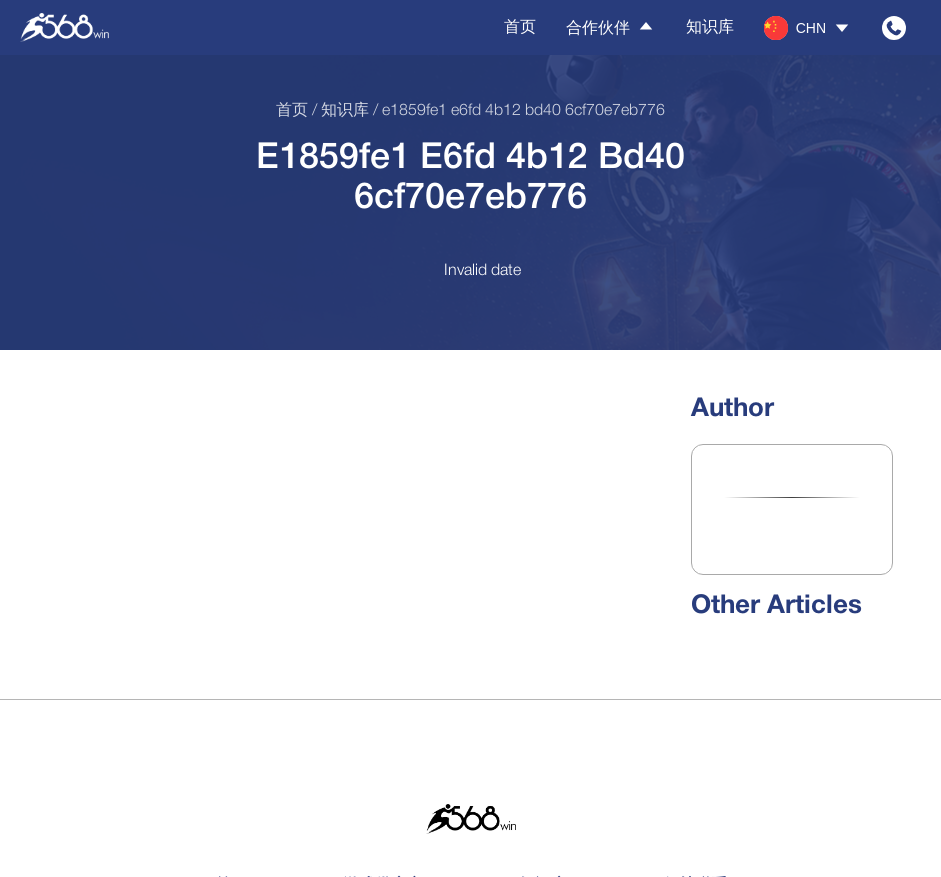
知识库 (710, 26)
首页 (520, 26)
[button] (808, 28)
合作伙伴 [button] (611, 27)
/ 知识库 (338, 111)
